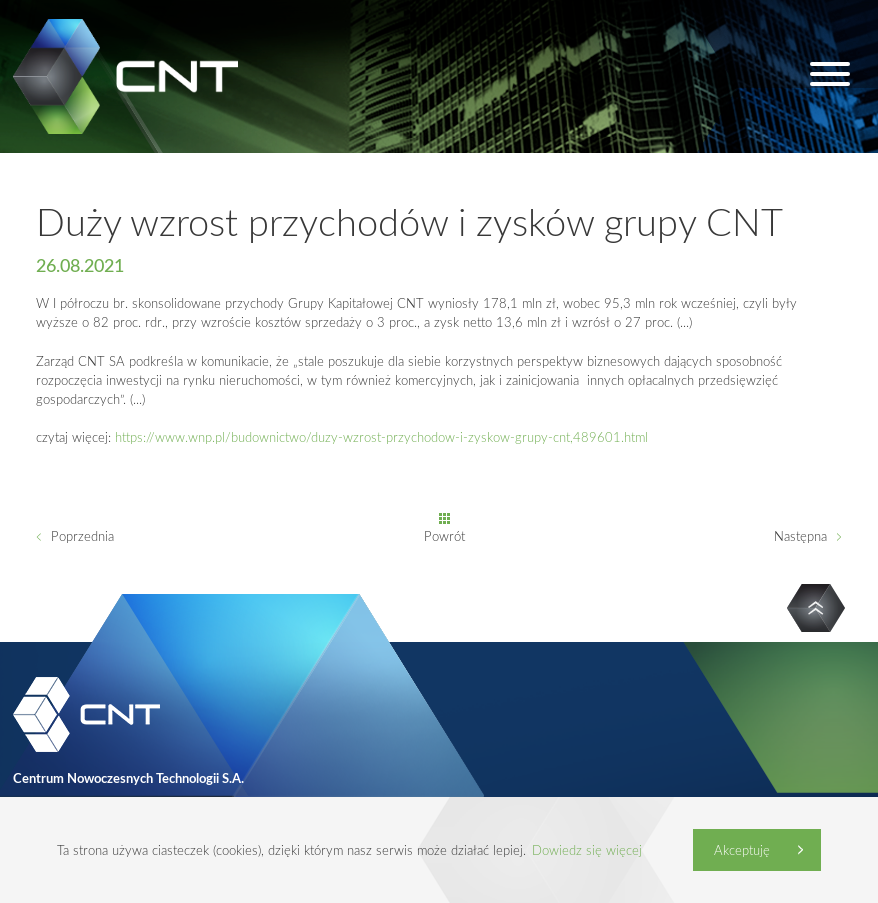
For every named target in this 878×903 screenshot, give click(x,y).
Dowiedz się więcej (587, 850)
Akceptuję (742, 850)
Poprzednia (82, 536)
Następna (800, 536)
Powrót (444, 536)
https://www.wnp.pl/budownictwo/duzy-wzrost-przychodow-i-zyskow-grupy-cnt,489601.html (381, 437)
